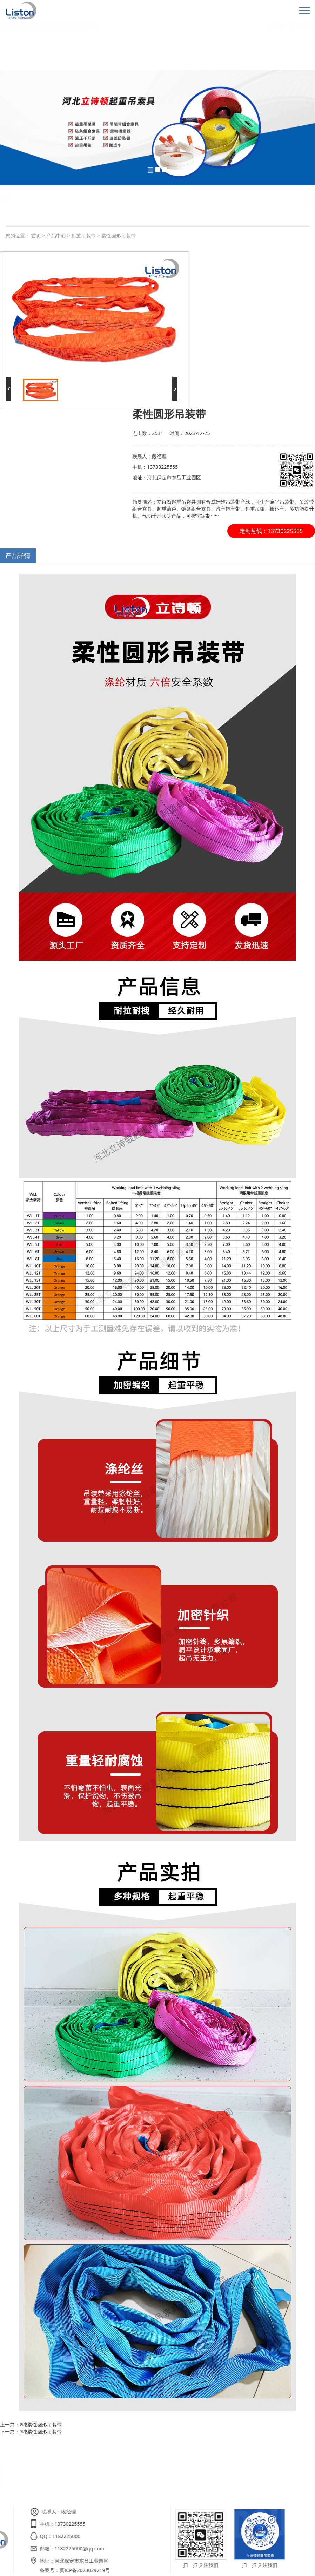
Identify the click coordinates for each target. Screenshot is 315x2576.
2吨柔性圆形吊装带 (41, 2424)
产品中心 (56, 235)
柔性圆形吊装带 (97, 198)
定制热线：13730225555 (271, 531)
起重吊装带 (83, 235)
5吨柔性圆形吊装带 (41, 2431)
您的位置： (17, 235)
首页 (36, 235)
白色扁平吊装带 (57, 198)
